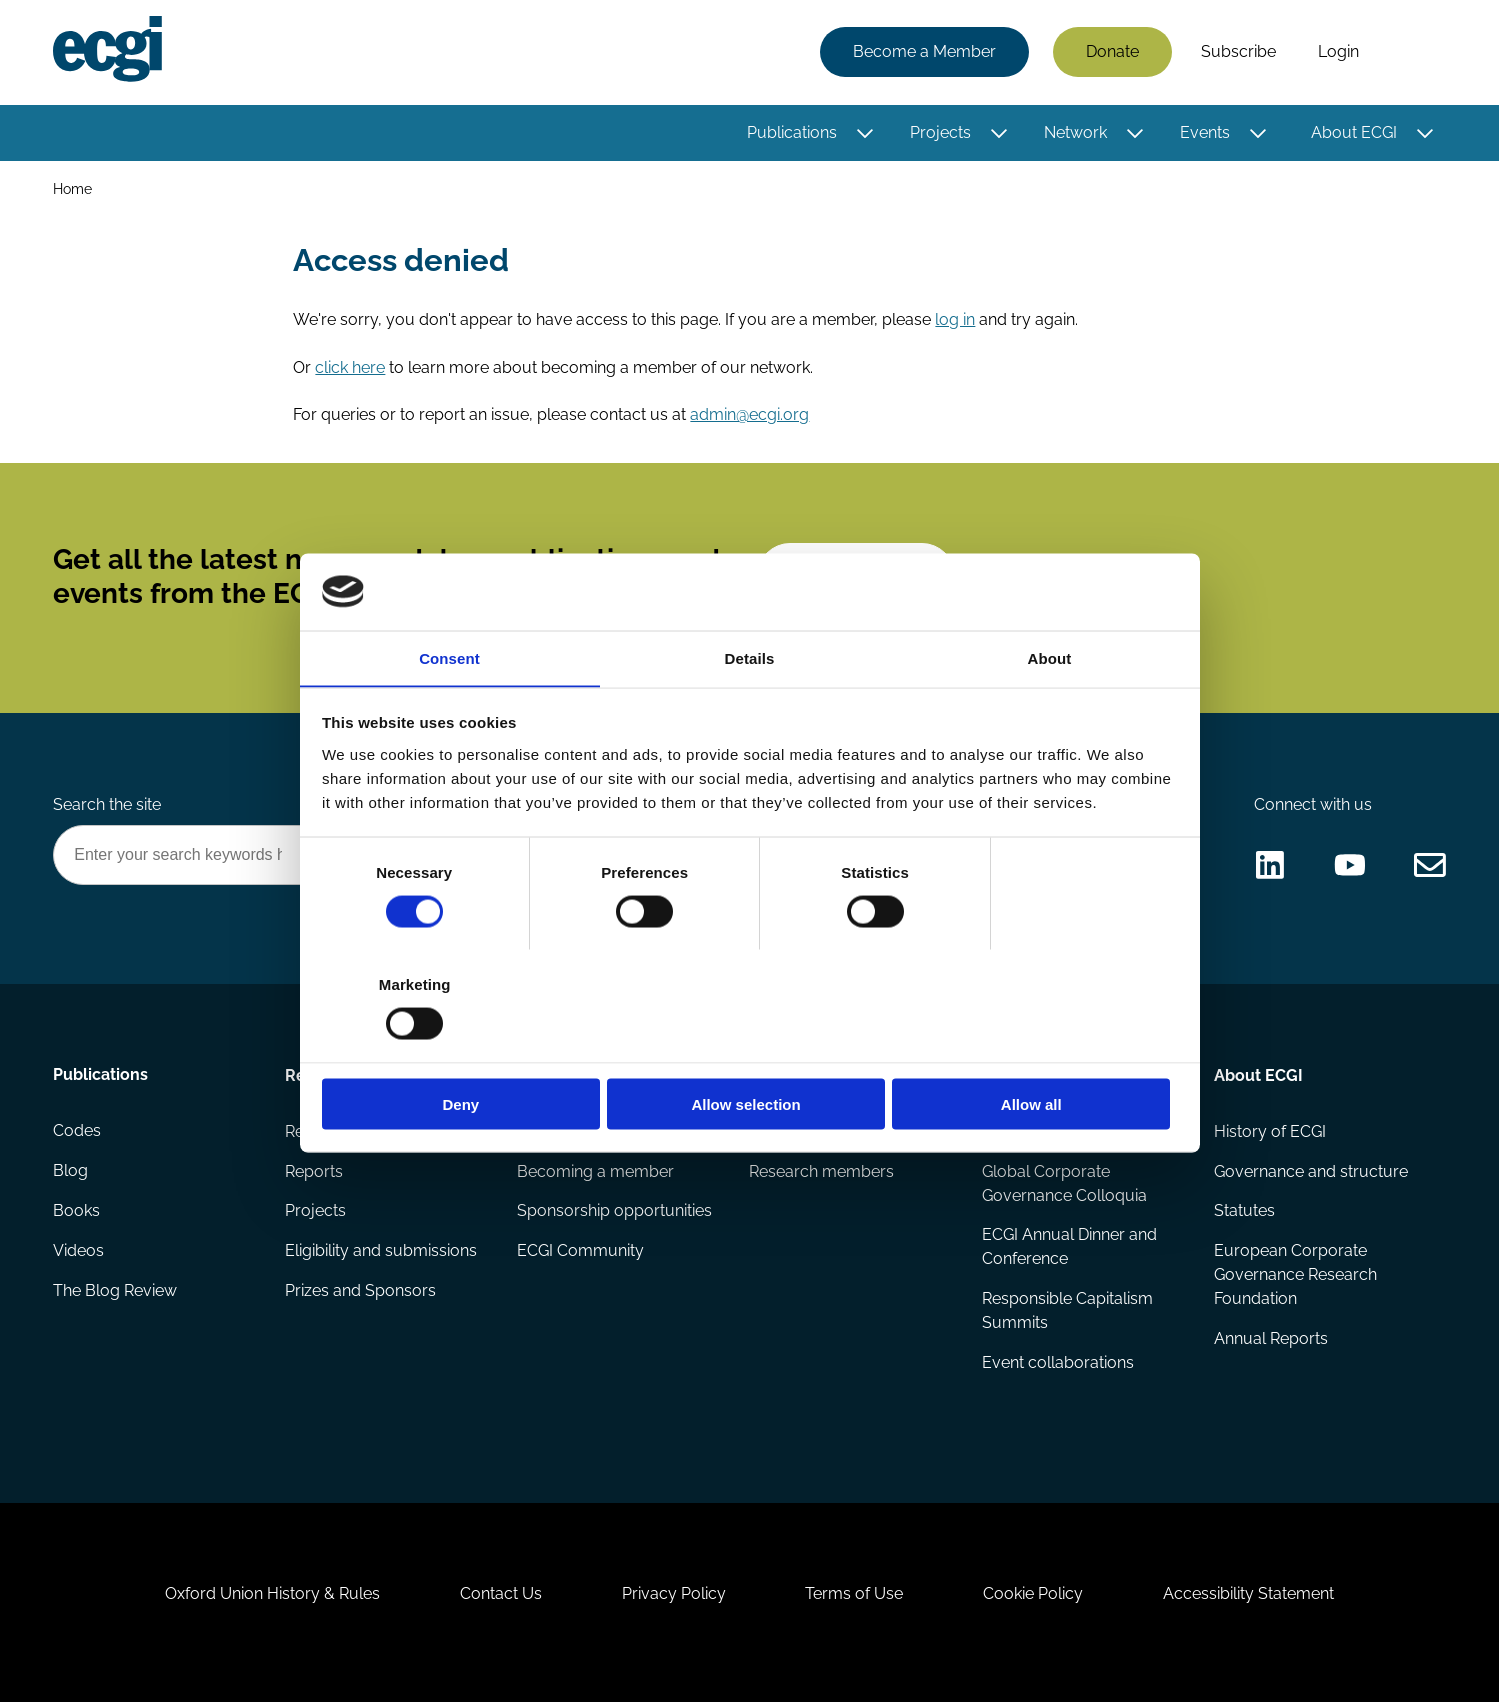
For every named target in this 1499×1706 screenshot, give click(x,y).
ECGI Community (581, 1253)
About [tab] (1050, 713)
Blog (71, 1173)
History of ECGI (1270, 1133)
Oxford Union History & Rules (272, 1597)
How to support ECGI (596, 1133)
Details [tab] (750, 713)
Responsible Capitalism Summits (1067, 1313)
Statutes (1244, 1213)
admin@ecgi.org (750, 415)
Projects (940, 132)
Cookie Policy (1034, 1597)
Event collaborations (1058, 1365)
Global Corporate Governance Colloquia (1064, 1185)
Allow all (1037, 1048)
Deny (462, 1048)
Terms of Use (855, 1597)
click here (351, 367)
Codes (78, 1133)
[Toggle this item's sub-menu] (865, 133)
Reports (315, 1173)
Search (1413, 53)
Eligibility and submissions (382, 1253)
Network (1075, 132)
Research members (822, 1173)
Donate (1112, 52)
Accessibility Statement (1249, 1597)
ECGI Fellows (798, 1133)
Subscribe (1238, 52)
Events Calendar (1042, 1133)
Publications (792, 132)
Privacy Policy (674, 1597)
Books (77, 1213)
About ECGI (1354, 132)
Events (1205, 132)
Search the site (108, 806)
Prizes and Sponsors (361, 1293)
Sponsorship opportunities (615, 1213)
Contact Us (501, 1597)
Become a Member (924, 52)
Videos (79, 1253)
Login (1338, 52)
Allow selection (749, 1048)
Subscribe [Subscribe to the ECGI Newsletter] (857, 577)
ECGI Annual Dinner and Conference (1069, 1249)
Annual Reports (1271, 1341)
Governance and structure (1311, 1173)
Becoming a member (596, 1173)
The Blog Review (116, 1293)
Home (73, 188)
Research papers (348, 1133)
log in (956, 319)
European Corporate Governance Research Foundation (1295, 1277)
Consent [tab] (449, 713)
